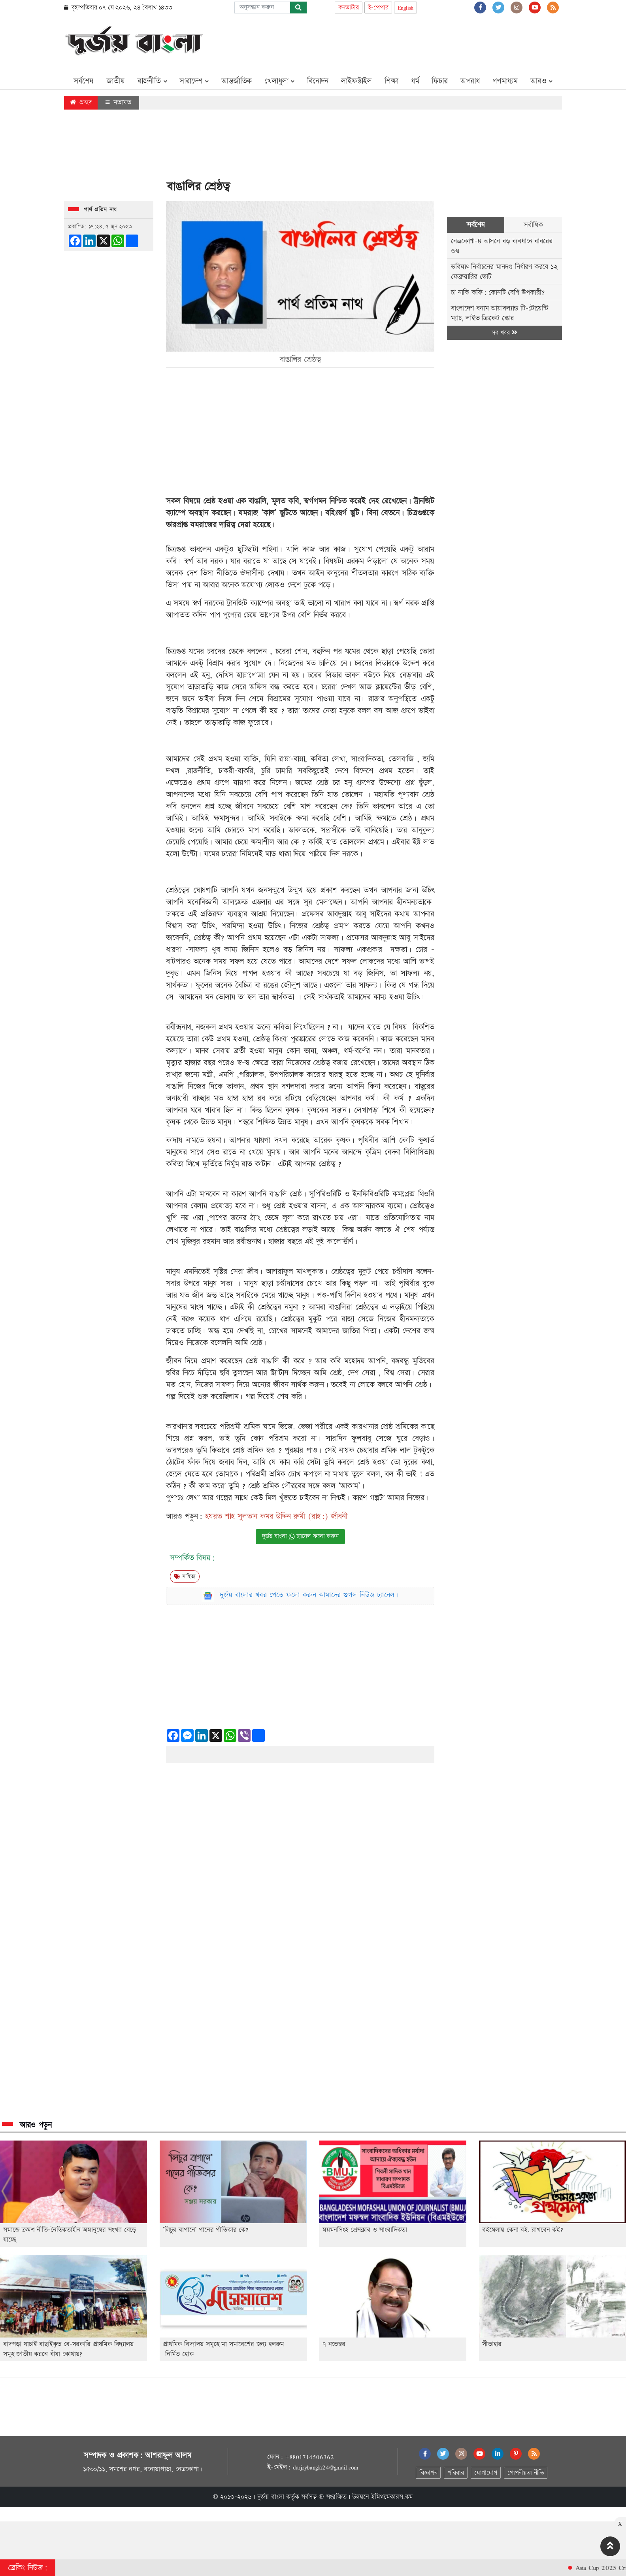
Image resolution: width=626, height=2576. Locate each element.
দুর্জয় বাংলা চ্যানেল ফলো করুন (300, 1536)
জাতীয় (115, 81)
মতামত (118, 102)
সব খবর (504, 332)
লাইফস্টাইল (356, 81)
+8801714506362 (309, 2457)
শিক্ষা (391, 81)
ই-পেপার (378, 7)
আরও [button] (541, 81)
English (406, 7)
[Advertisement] (418, 42)
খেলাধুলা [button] (279, 81)
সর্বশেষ (84, 81)
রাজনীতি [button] (152, 81)
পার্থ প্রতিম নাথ (100, 210)
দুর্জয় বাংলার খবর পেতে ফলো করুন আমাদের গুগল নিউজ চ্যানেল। (309, 1595)
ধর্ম (415, 81)
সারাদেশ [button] (194, 81)
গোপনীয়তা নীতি (525, 2473)
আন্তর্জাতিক (236, 81)
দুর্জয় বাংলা (270, 2497)
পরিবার (455, 2473)
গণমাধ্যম (505, 81)
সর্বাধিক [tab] (533, 225)
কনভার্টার (348, 7)
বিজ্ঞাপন (428, 2473)
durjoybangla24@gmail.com (325, 2467)
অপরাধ (470, 81)
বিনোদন (317, 81)
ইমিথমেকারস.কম (392, 2497)
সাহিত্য (184, 1576)
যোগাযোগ (485, 2473)
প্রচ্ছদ (81, 102)
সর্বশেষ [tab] (476, 225)
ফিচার (439, 81)
